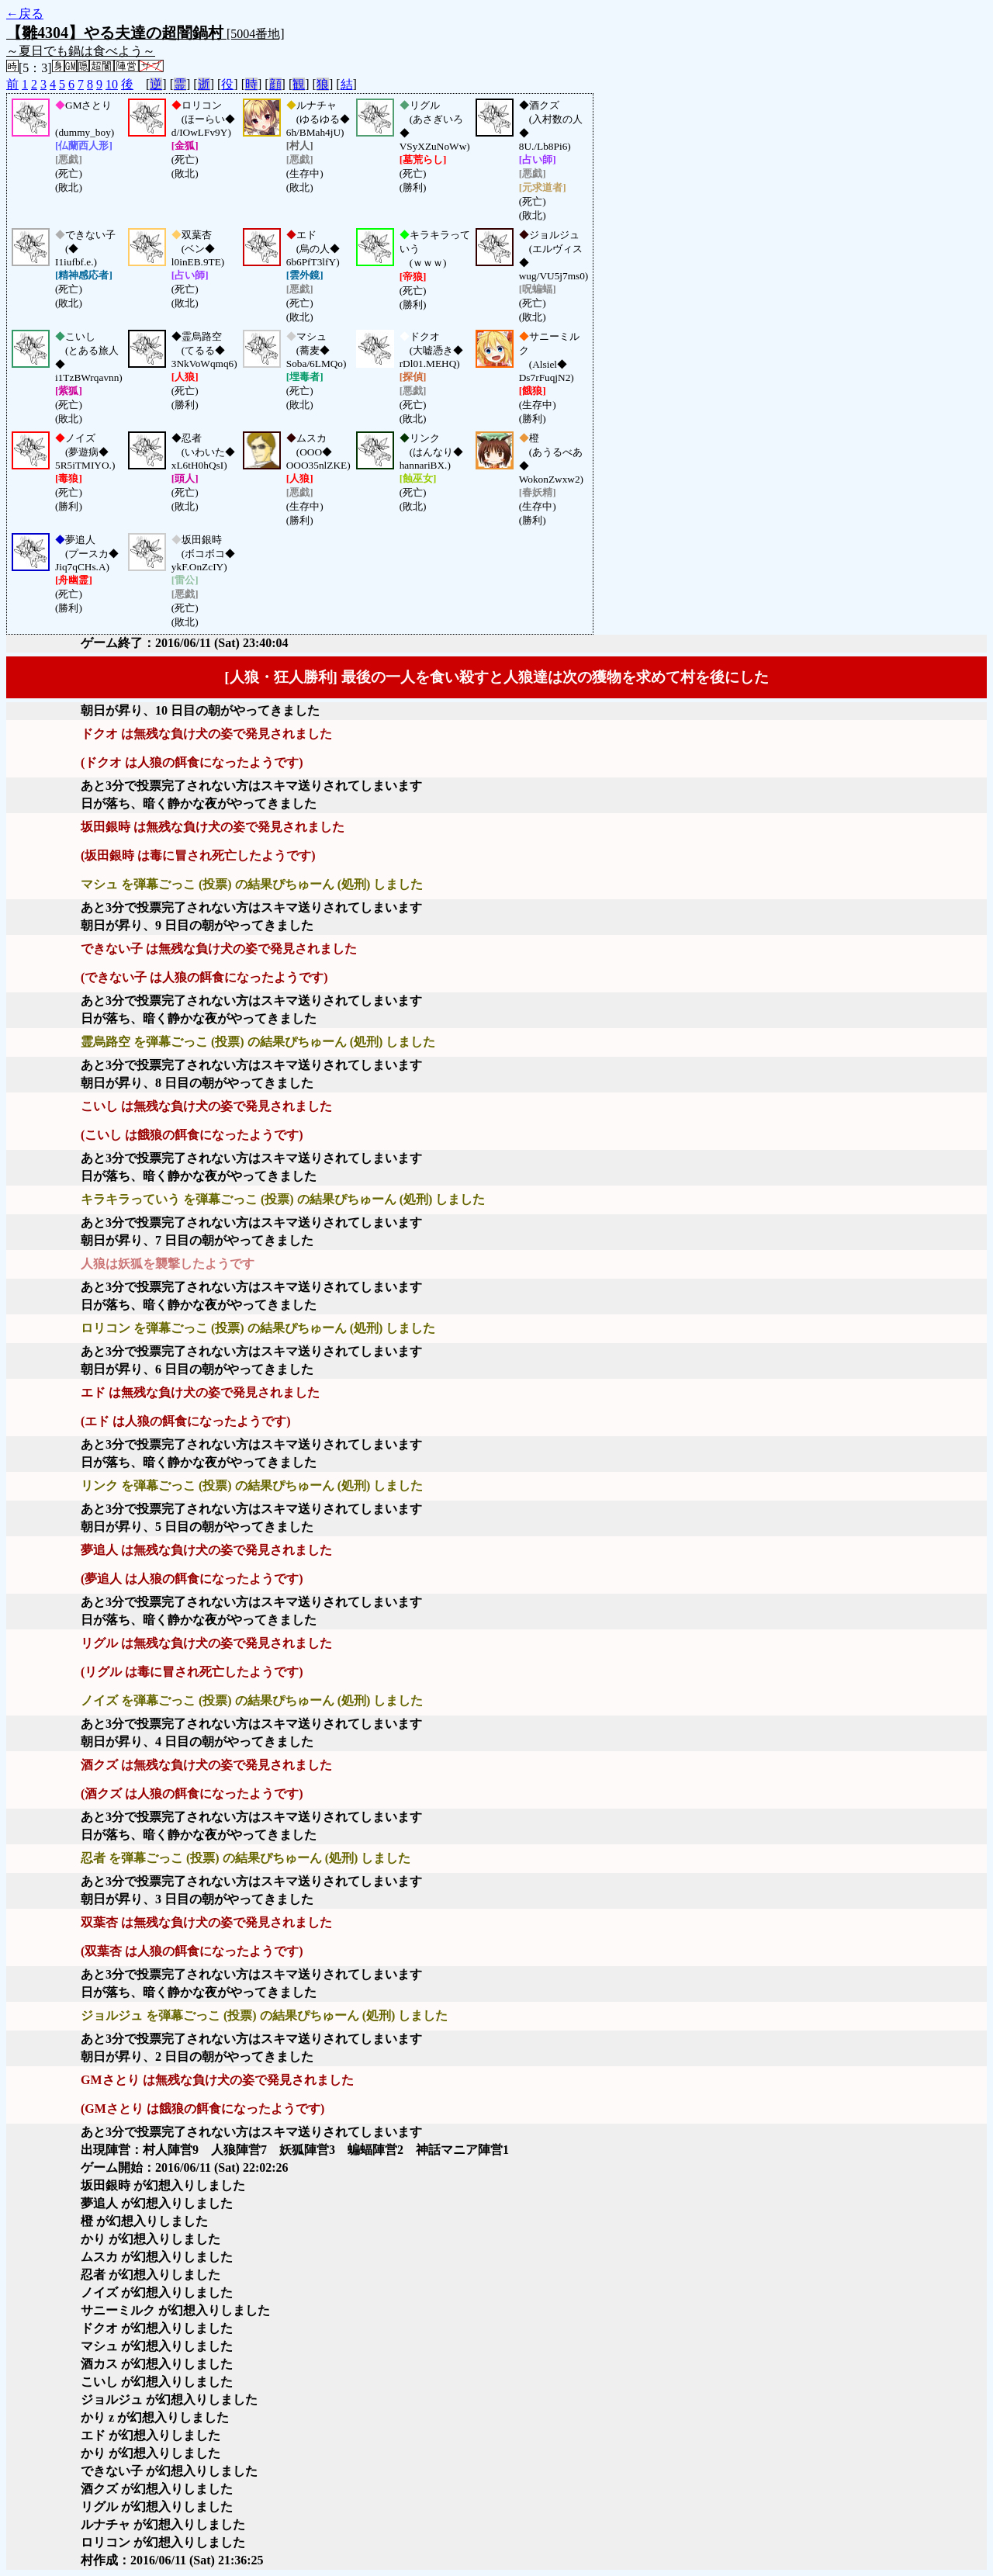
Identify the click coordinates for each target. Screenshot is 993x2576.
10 (112, 84)
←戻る (24, 13)
